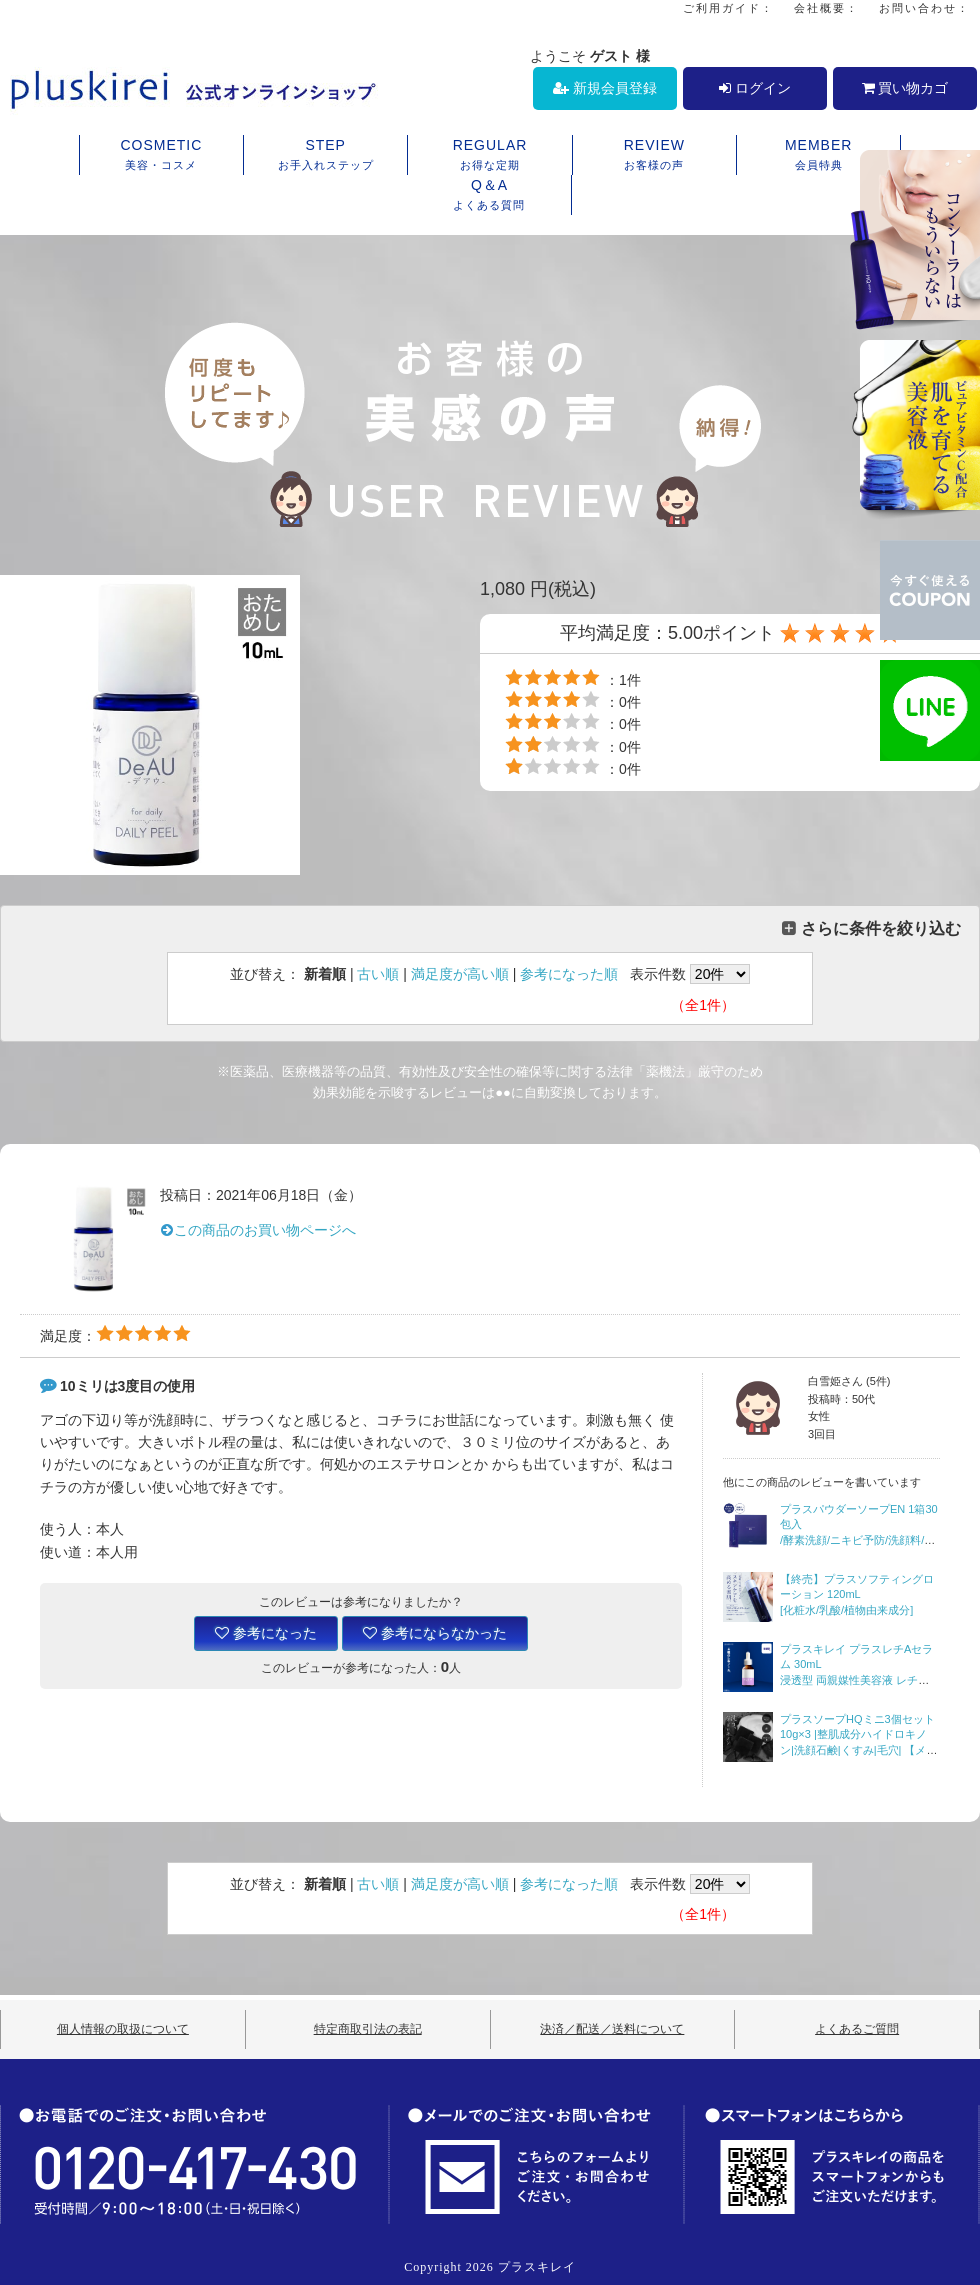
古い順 (378, 974)
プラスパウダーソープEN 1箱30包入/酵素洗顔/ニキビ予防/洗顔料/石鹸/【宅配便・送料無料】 (859, 1540)
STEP (325, 156)
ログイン (755, 88)
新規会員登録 (605, 88)
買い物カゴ (905, 88)
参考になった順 (569, 974)
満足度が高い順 (460, 974)
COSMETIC (161, 156)
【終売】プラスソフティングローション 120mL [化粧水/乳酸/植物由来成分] (857, 1594)
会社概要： (826, 8)
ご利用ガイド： (728, 8)
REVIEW (654, 156)
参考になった (266, 1633)
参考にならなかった (435, 1633)
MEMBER (818, 156)
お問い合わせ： (924, 8)
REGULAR (489, 156)
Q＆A (489, 196)
